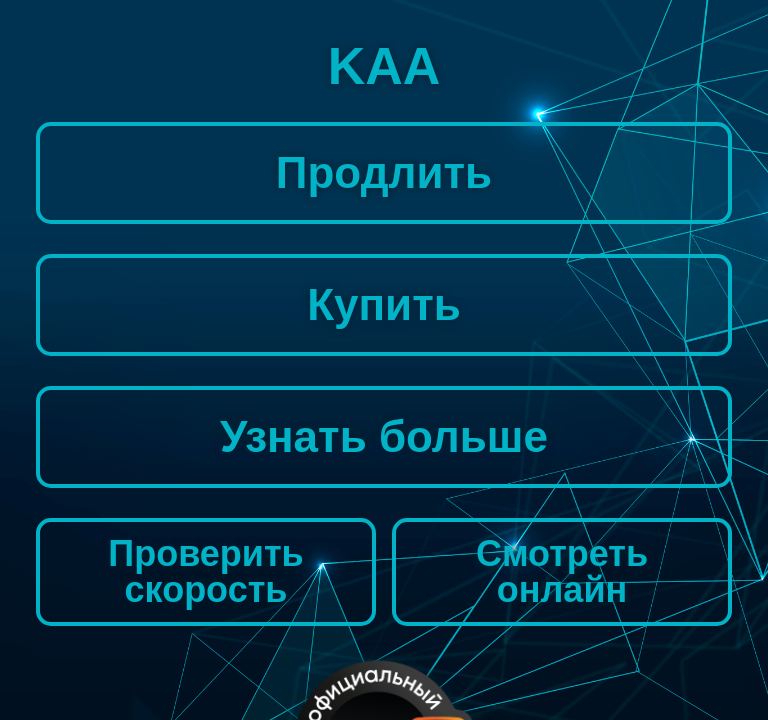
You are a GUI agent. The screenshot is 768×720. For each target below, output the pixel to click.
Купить (384, 304)
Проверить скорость (205, 571)
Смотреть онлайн (562, 571)
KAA (384, 66)
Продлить (384, 172)
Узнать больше (384, 436)
